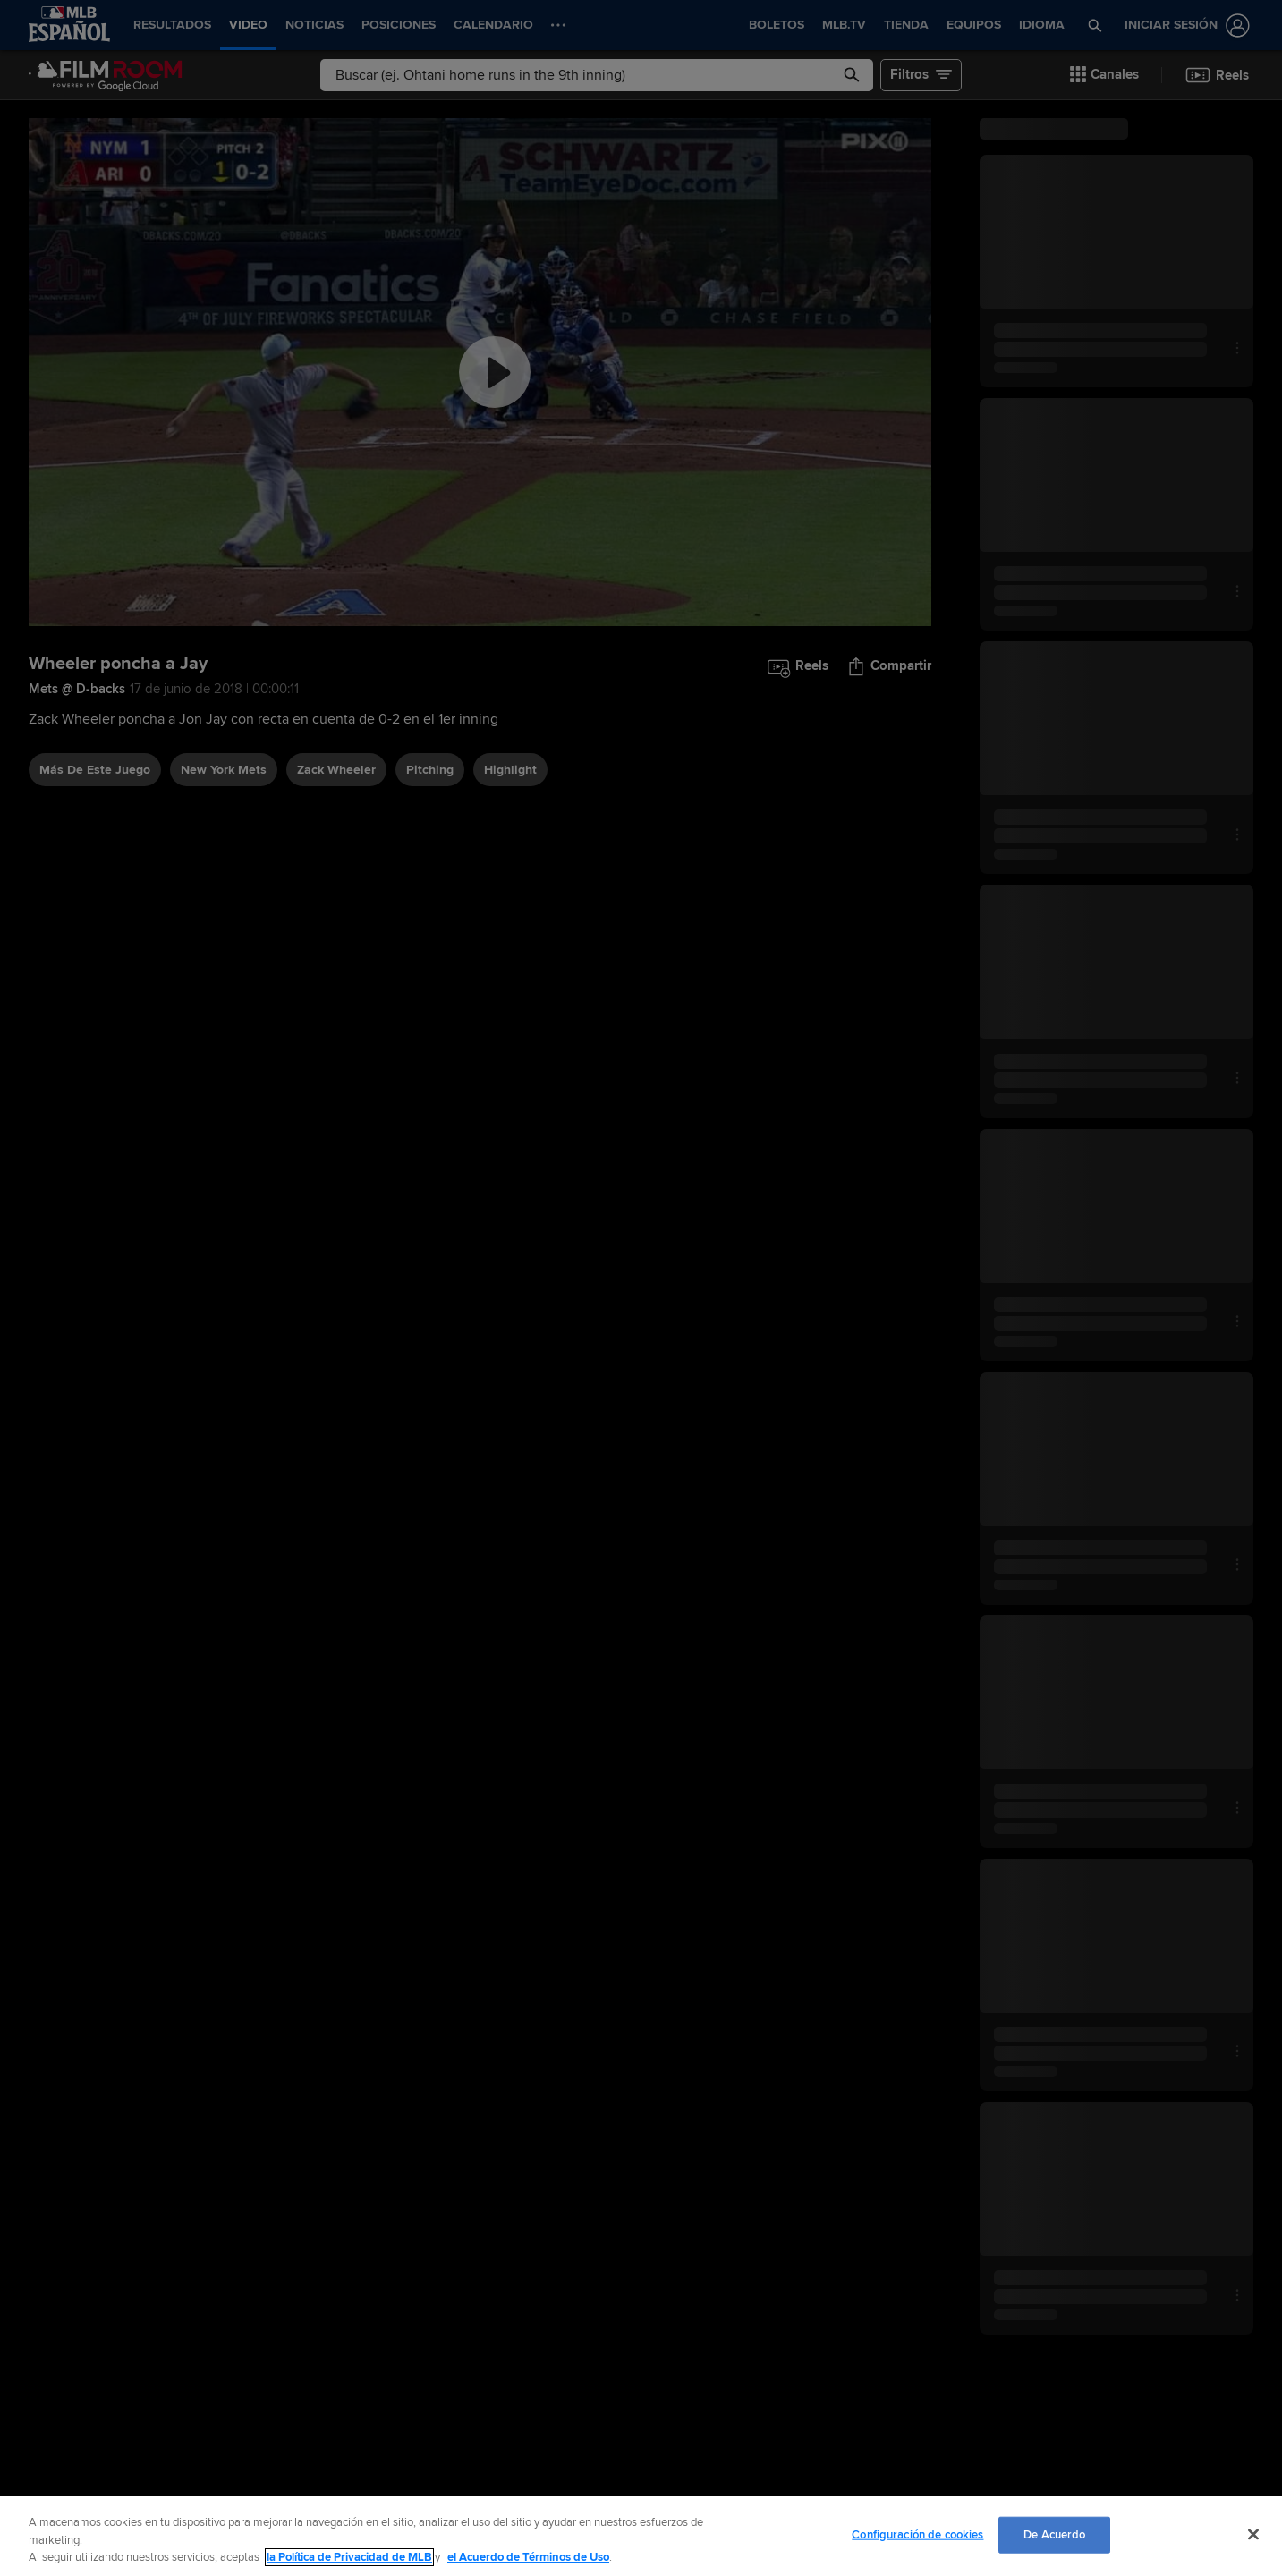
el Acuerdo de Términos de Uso (528, 2557)
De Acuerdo (1054, 2534)
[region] (641, 2536)
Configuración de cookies (917, 2534)
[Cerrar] (1253, 2534)
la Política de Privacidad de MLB (349, 2557)
